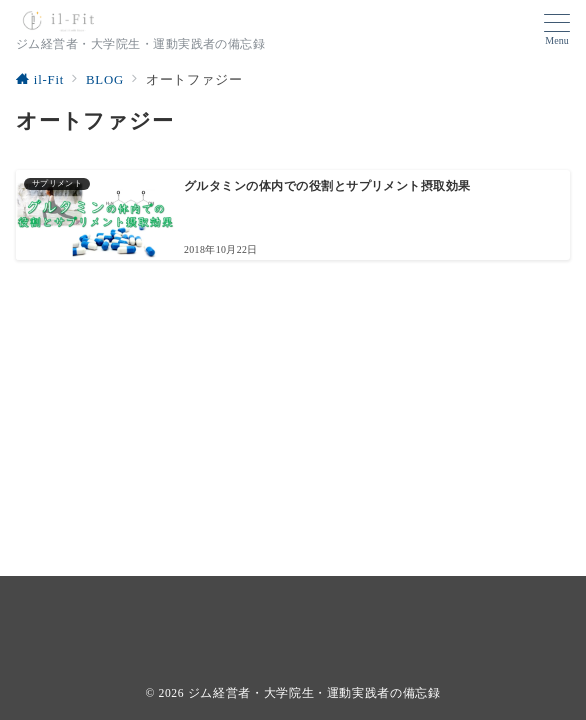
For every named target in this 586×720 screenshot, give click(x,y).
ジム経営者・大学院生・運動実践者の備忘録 (314, 693)
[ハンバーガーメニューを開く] (557, 30)
